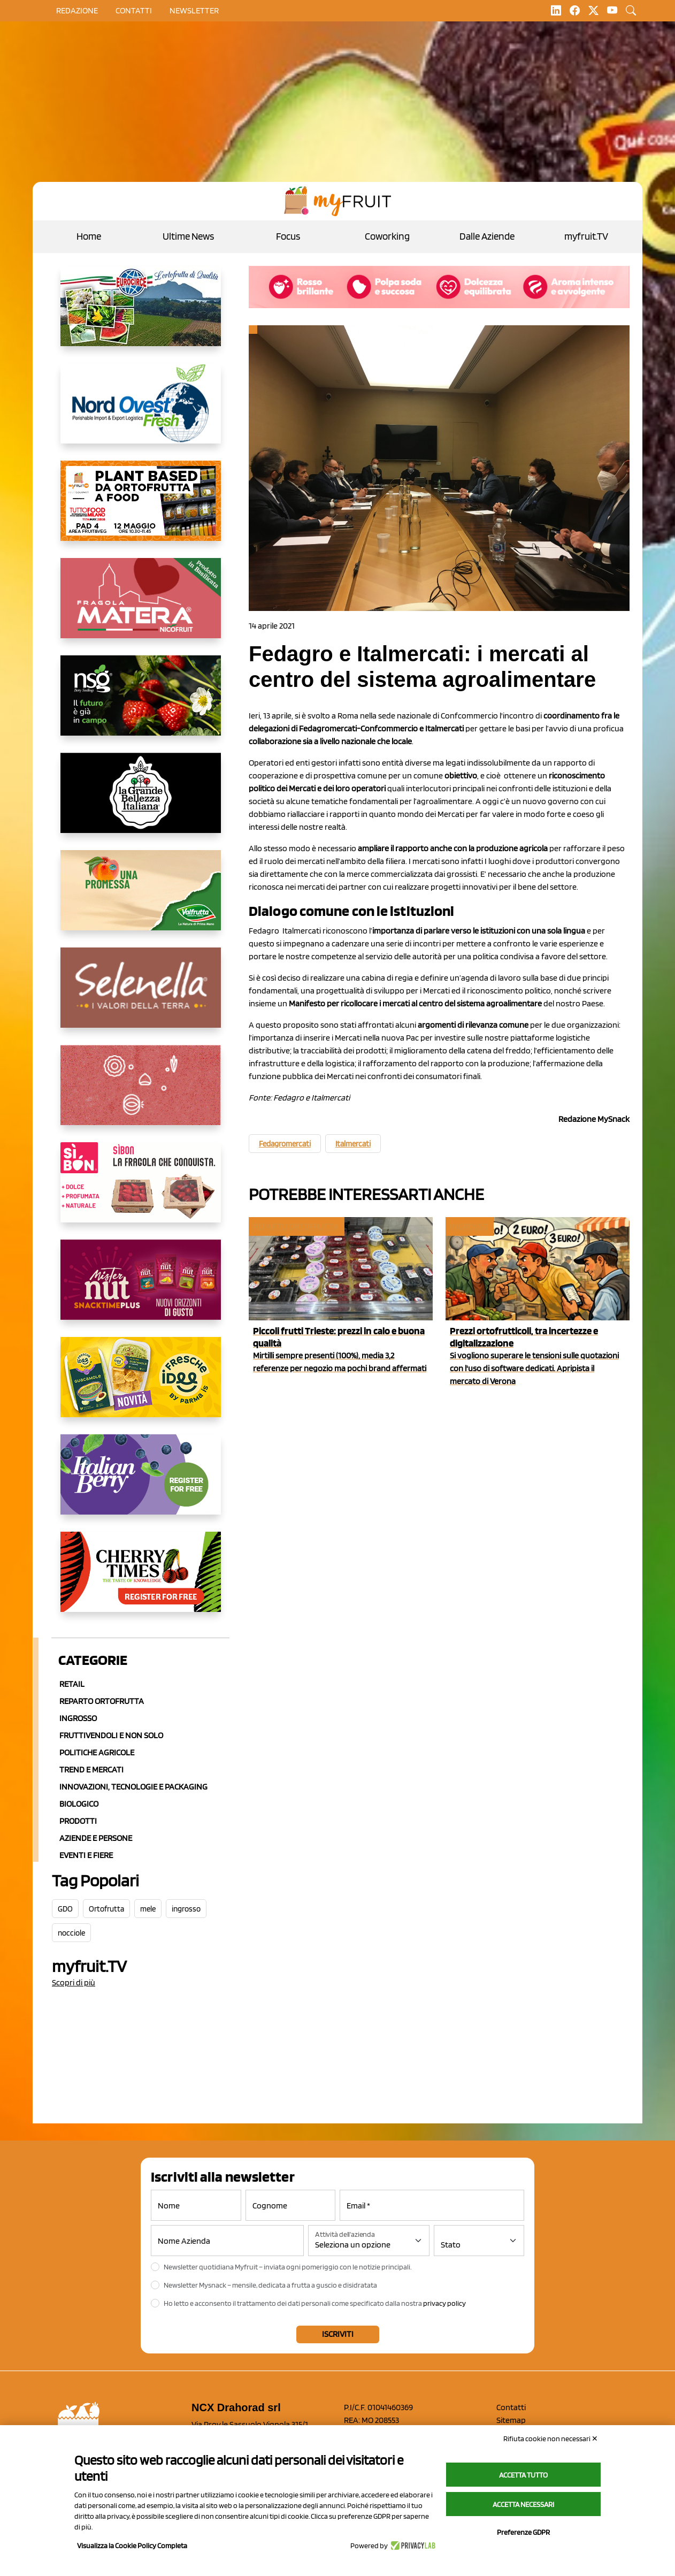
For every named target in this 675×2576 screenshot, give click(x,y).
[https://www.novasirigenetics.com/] (140, 704)
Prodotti (78, 1821)
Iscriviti (338, 2334)
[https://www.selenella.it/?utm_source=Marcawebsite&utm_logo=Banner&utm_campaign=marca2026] (140, 996)
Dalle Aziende (487, 236)
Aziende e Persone (95, 1838)
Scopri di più (73, 1982)
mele (148, 1909)
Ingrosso (78, 1718)
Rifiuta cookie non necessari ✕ (550, 2438)
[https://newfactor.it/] (140, 1288)
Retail (72, 1684)
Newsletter (194, 10)
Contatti (511, 2407)
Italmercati (353, 1144)
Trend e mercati (91, 1769)
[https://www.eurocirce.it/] (140, 314)
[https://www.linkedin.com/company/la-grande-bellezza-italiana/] (140, 801)
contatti (134, 10)
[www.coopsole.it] (140, 1191)
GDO (65, 1909)
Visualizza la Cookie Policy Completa (132, 2545)
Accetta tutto (523, 2475)
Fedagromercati (285, 1144)
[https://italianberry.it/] (140, 1483)
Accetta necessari (523, 2504)
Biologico (78, 1804)
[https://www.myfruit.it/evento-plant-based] (140, 509)
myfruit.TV (586, 236)
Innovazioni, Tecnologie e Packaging (133, 1787)
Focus (288, 236)
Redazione (77, 10)
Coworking (387, 236)
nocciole (71, 1933)
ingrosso (186, 1909)
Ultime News (188, 236)
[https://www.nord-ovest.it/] (140, 412)
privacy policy (444, 2303)
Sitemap (511, 2420)
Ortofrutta (106, 1909)
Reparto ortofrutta (101, 1701)
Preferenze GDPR (523, 2532)
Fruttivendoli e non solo (111, 1735)
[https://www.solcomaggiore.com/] (140, 1093)
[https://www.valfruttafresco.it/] (140, 898)
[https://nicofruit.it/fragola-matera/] (140, 606)
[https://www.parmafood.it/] (140, 1385)
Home (88, 236)
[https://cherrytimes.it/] (140, 1580)
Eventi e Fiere (86, 1855)
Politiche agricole (96, 1752)
